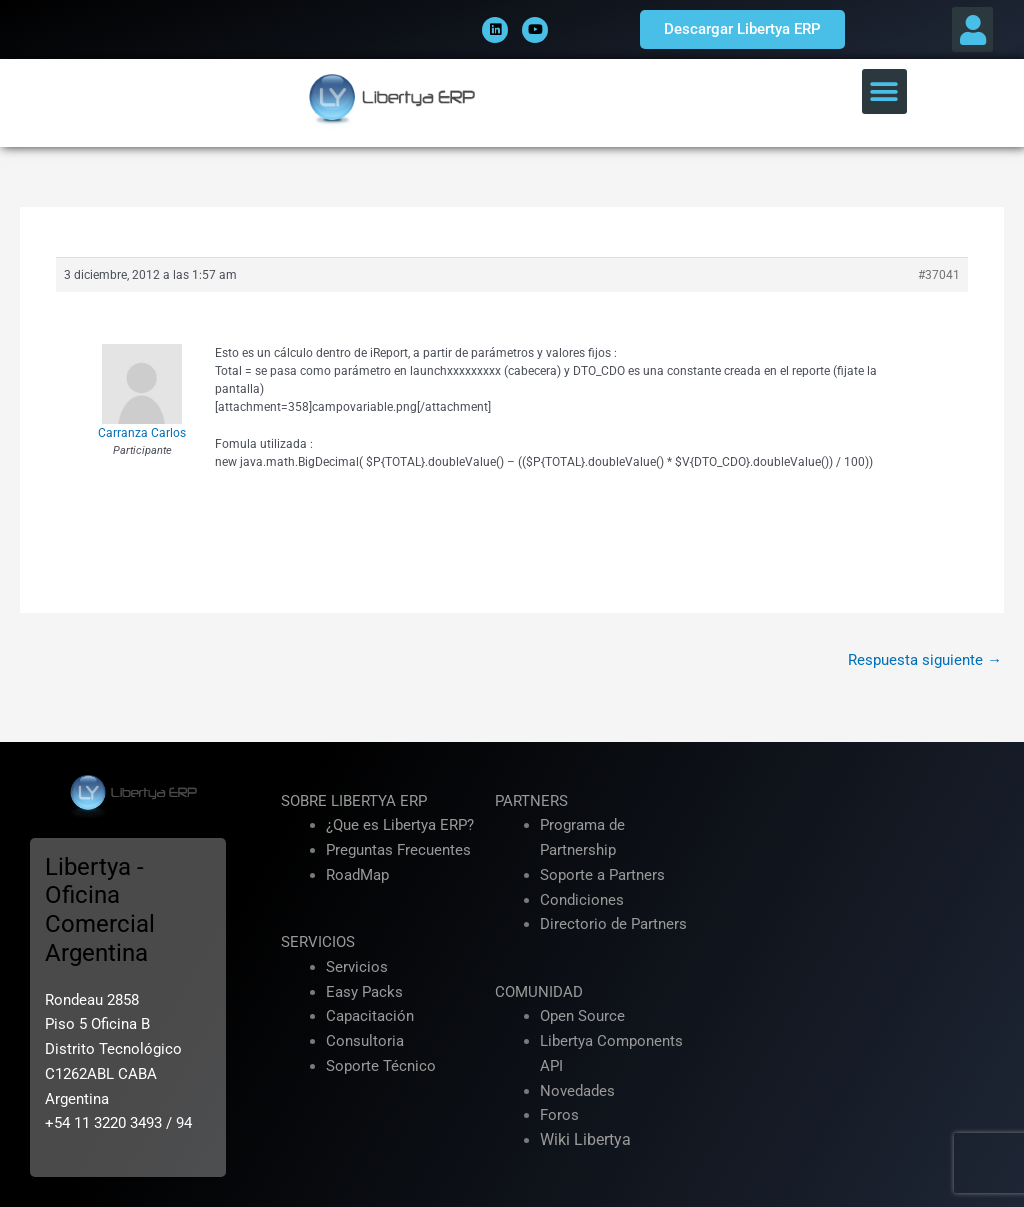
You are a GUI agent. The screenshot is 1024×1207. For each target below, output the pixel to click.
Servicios (357, 967)
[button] (972, 29)
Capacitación (370, 1016)
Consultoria (365, 1041)
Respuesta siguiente (925, 660)
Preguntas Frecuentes (398, 850)
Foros (559, 1115)
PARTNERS (531, 801)
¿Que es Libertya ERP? (400, 825)
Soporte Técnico (381, 1066)
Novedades (577, 1091)
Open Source (582, 1016)
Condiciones (582, 900)
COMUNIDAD (539, 992)
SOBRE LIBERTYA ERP (354, 801)
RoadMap (357, 875)
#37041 (939, 275)
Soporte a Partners (602, 875)
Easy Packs (364, 992)
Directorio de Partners (613, 924)
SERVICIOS (318, 942)
